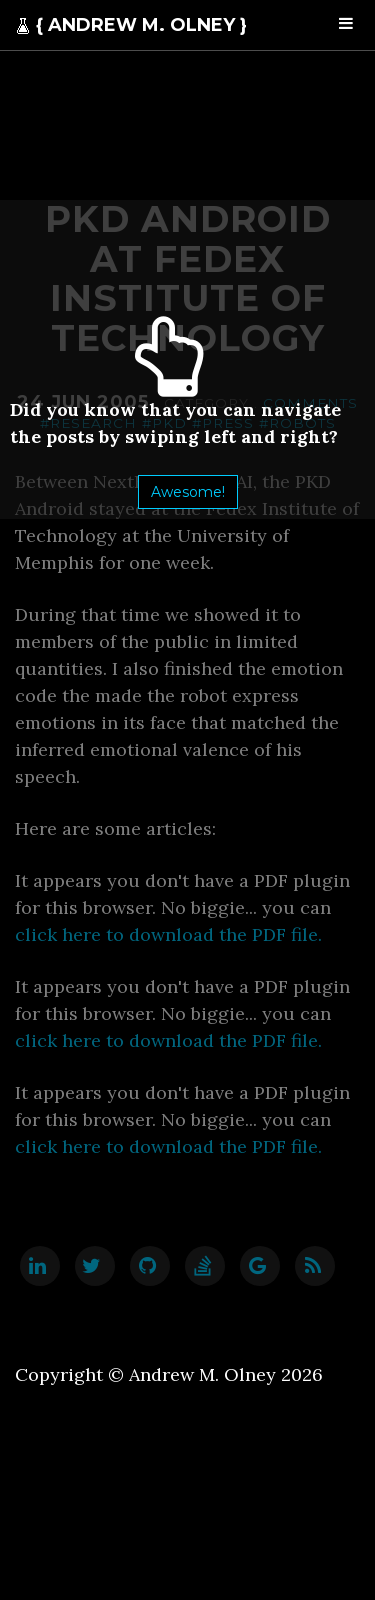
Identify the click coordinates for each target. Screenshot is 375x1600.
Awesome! (188, 492)
